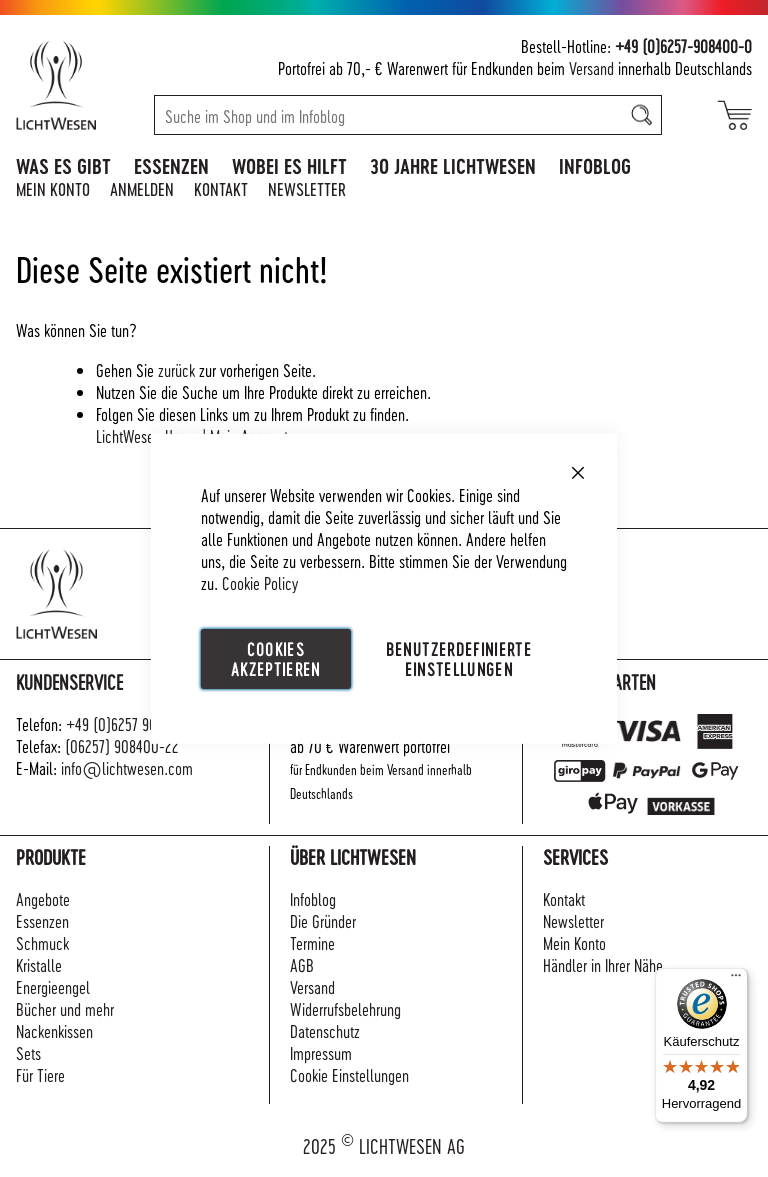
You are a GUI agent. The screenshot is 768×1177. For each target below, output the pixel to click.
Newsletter (307, 188)
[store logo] (77, 85)
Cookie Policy (260, 581)
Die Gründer (323, 920)
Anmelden (142, 188)
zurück (176, 369)
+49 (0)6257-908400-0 (683, 45)
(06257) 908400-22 (122, 745)
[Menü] (736, 980)
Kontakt (221, 188)
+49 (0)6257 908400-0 (133, 723)
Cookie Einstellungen (349, 1074)
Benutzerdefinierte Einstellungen (459, 657)
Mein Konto (53, 188)
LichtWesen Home (147, 435)
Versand (591, 67)
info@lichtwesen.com (127, 767)
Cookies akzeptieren (276, 657)
